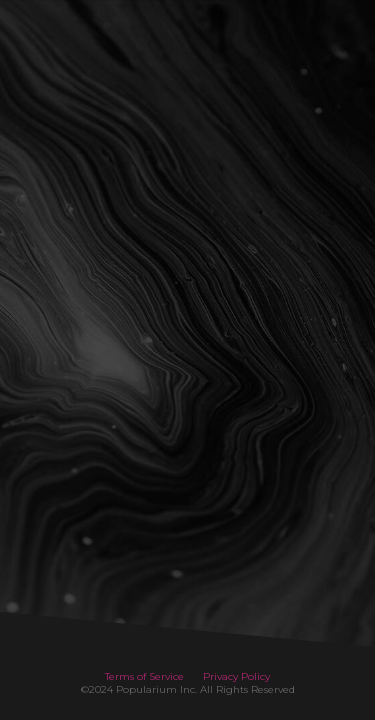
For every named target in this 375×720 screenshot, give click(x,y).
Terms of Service (144, 676)
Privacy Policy (236, 676)
